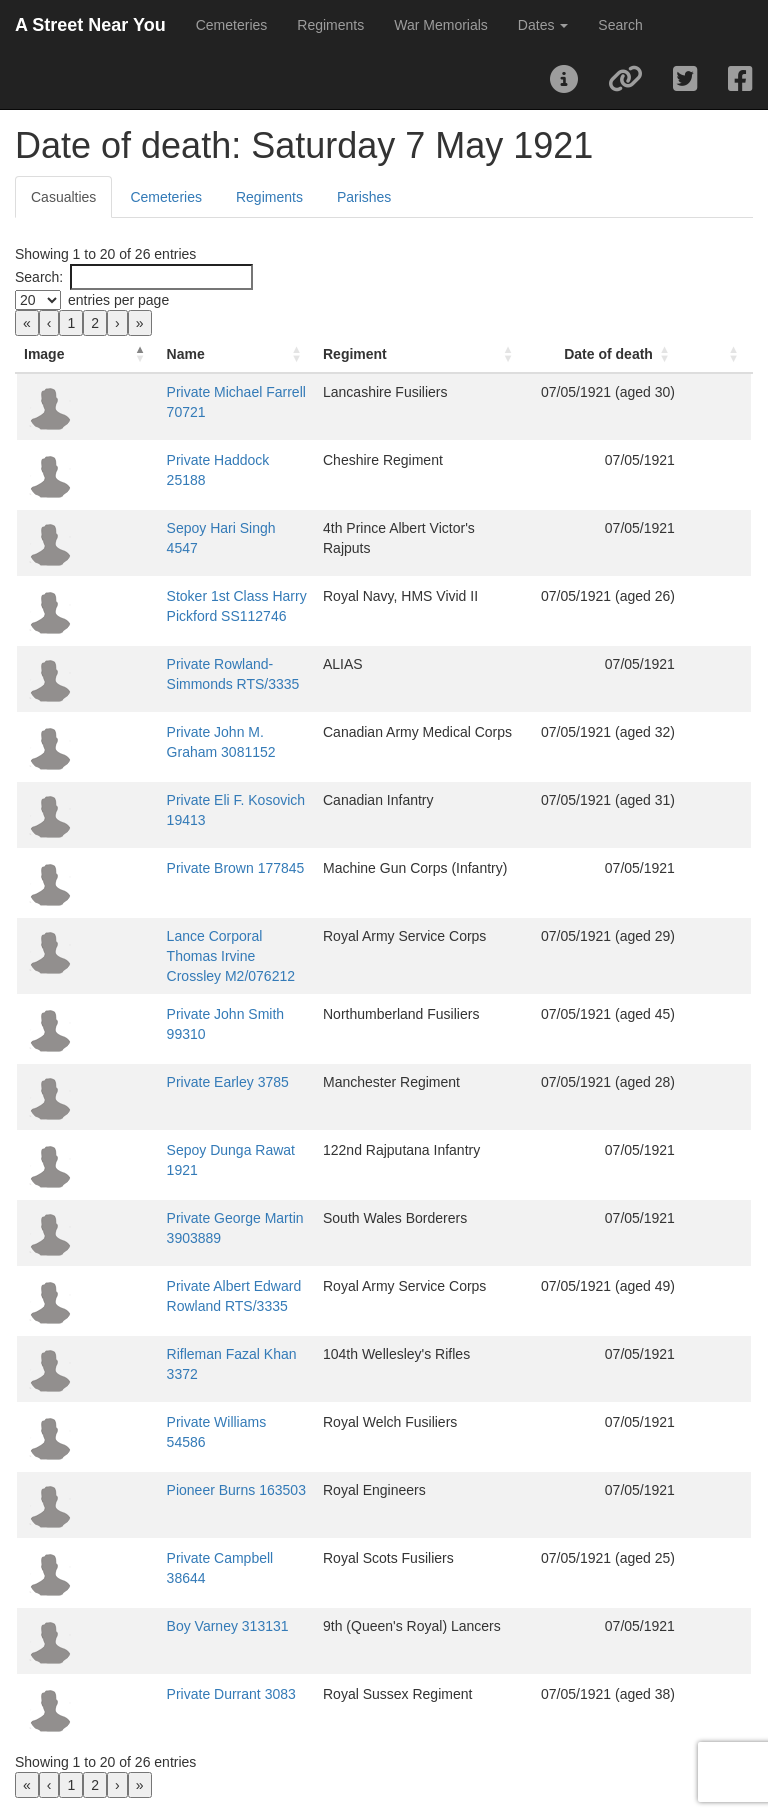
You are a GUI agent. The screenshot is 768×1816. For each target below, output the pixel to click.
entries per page (118, 300)
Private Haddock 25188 (175, 460)
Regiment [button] (421, 354)
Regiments (330, 25)
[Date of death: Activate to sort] (645, 354)
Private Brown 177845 (171, 868)
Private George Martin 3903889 (199, 1208)
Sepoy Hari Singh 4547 (174, 528)
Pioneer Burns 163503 (171, 1480)
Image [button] (44, 354)
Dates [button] (543, 25)
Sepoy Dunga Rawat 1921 (183, 1140)
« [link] (27, 323)
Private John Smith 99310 (182, 1004)
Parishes (364, 197)
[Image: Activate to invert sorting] (55, 354)
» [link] (140, 323)
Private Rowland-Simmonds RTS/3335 (221, 664)
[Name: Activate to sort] (237, 354)
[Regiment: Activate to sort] (479, 354)
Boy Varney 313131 (163, 1616)
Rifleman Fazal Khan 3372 (184, 1344)
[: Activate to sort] (733, 354)
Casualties (63, 197)
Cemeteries (232, 25)
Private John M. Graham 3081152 (207, 732)
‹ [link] (49, 323)
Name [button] (121, 354)
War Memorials (441, 25)
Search (620, 25)
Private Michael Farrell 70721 (193, 392)
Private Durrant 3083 (166, 1684)
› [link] (117, 323)
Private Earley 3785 (163, 1072)
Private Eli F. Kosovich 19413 (192, 800)
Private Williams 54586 (173, 1412)
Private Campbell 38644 (176, 1548)
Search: (39, 277)
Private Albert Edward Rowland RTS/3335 (232, 1276)
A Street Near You (90, 25)
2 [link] (95, 323)
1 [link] (71, 323)
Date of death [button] (639, 354)
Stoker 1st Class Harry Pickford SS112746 (234, 596)
